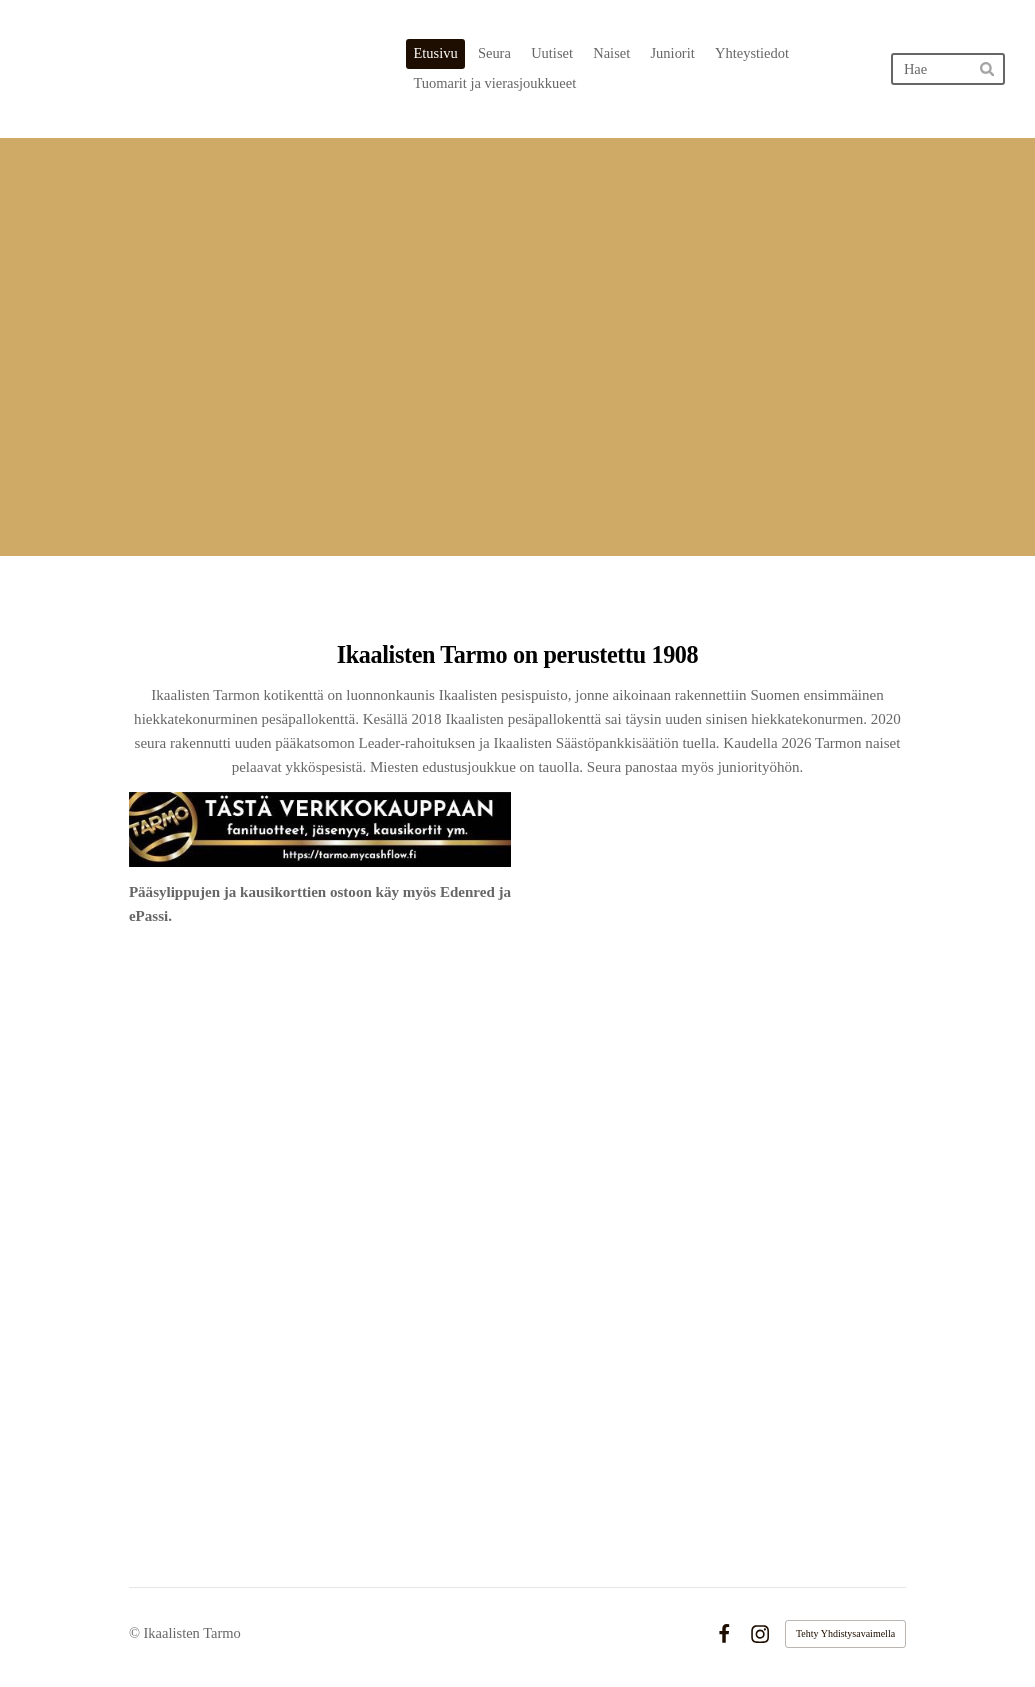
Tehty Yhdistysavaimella (845, 1633)
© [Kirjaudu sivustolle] (136, 1633)
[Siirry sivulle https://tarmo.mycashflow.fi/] (320, 829)
